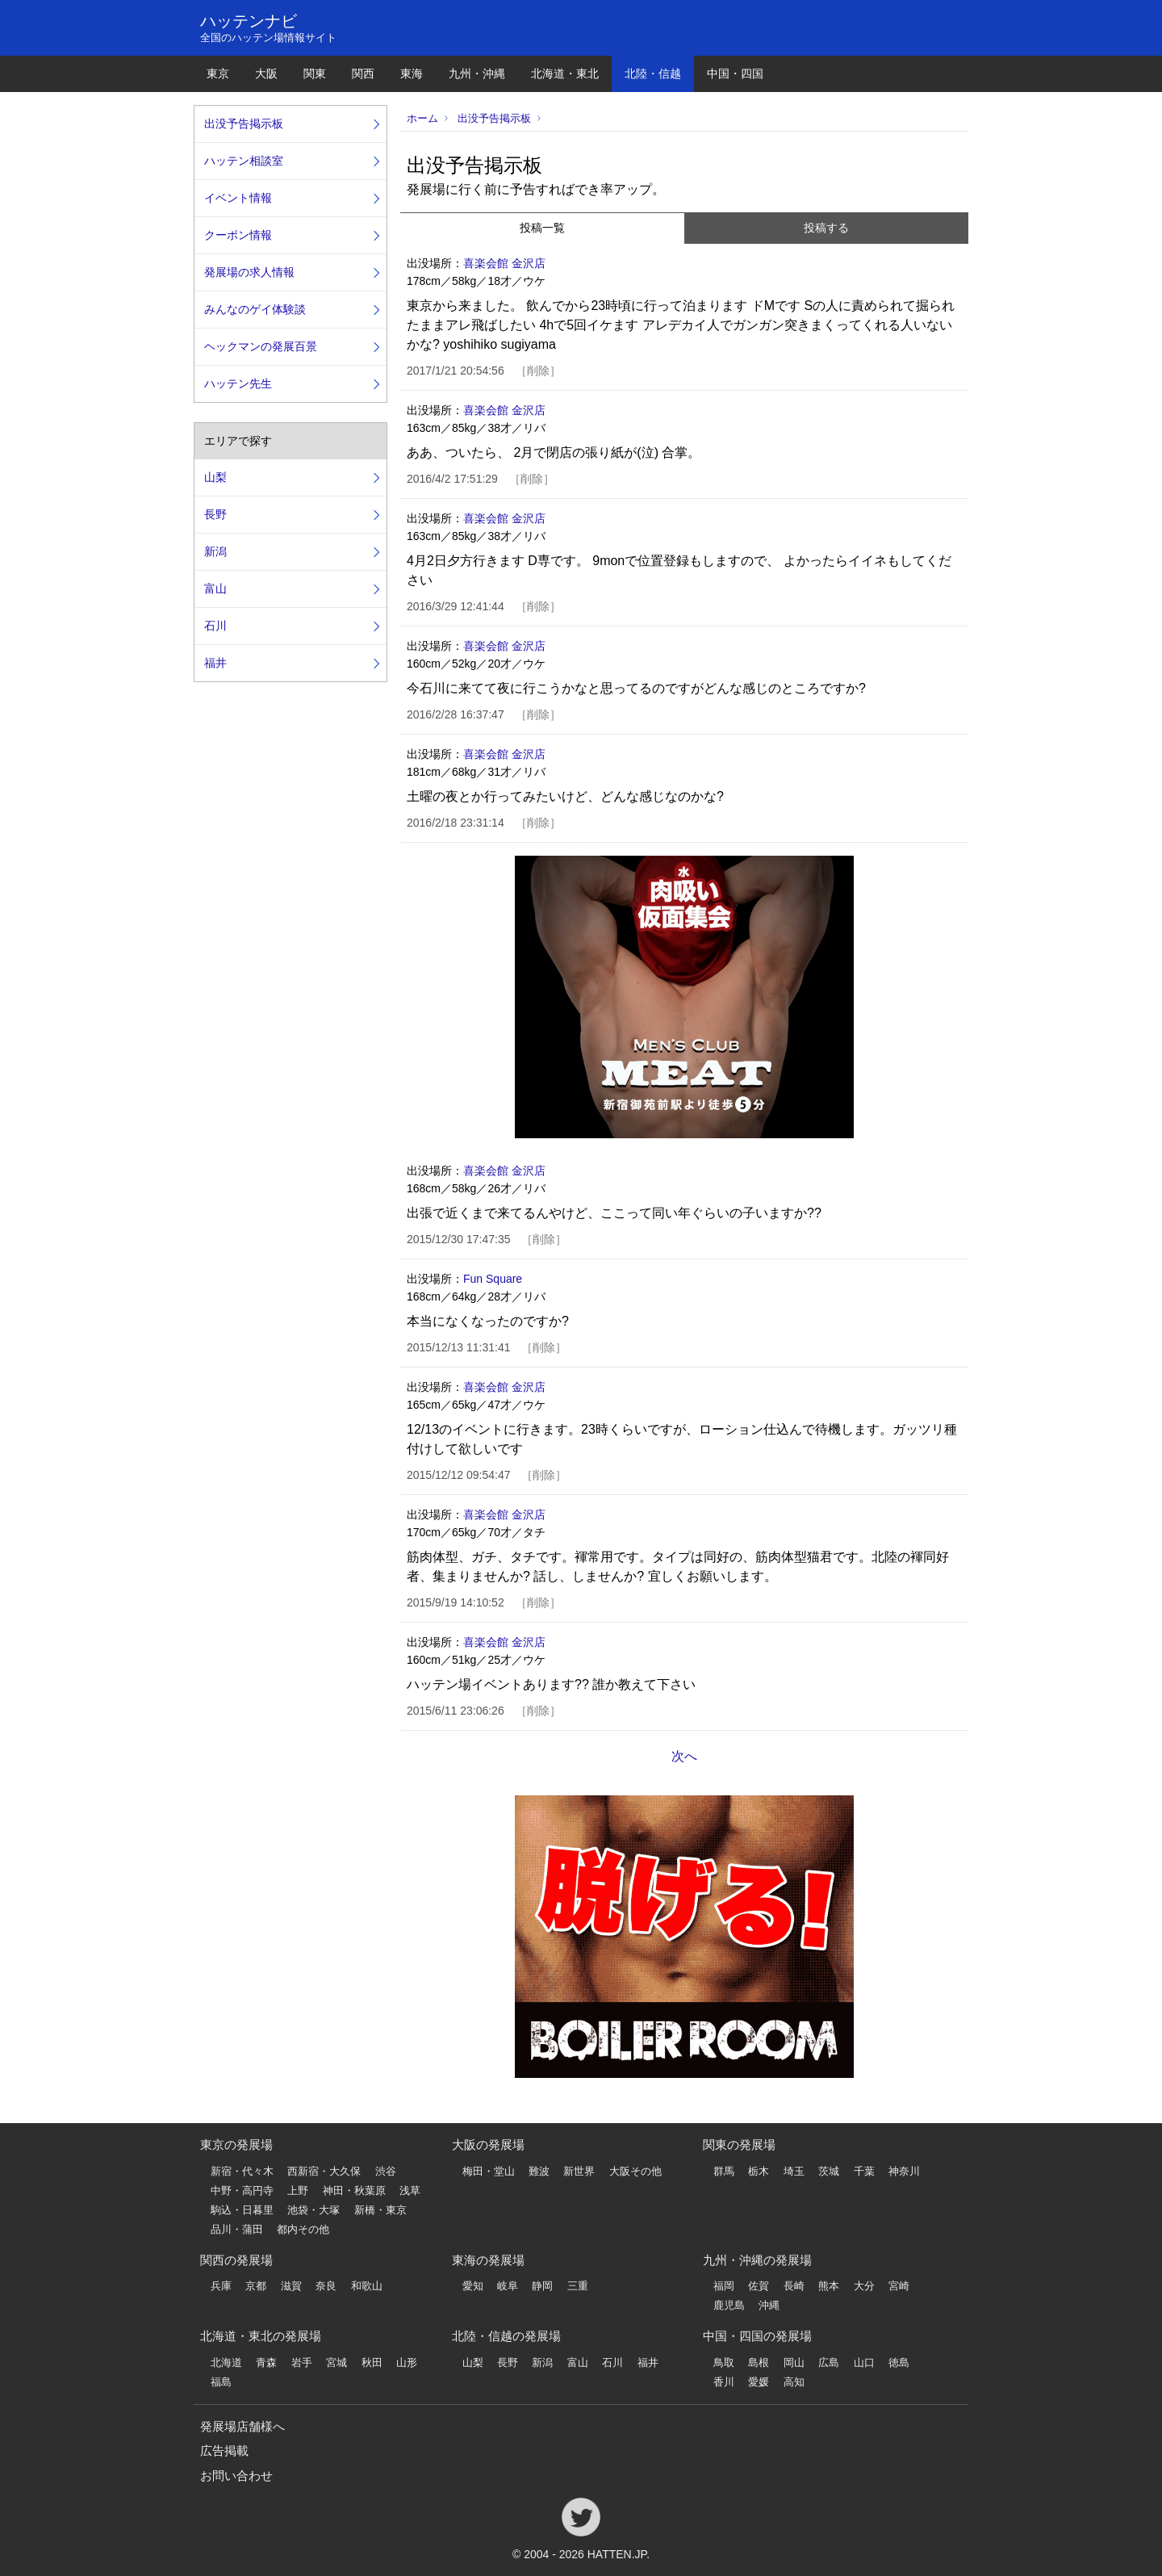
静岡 (542, 2286)
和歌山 (366, 2286)
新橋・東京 (380, 2210)
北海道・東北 (565, 73)
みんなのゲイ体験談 (255, 309)
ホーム (422, 118)
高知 (794, 2382)
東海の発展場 (488, 2260)
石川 (215, 625)
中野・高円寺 (242, 2190)
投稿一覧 (542, 227)
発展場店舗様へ (242, 2426)
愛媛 (758, 2382)
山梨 (215, 477)
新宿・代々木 (242, 2171)
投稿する (826, 227)
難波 (539, 2171)
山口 (864, 2362)
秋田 (372, 2362)
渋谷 (385, 2171)
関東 (314, 73)
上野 (297, 2190)
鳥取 (723, 2362)
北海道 (226, 2362)
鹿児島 (729, 2305)
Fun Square (492, 1278)
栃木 (758, 2171)
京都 (255, 2286)
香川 (723, 2382)
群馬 (723, 2171)
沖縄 (769, 2305)
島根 (758, 2362)
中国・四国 (735, 73)
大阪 (266, 73)
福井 (215, 662)
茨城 (828, 2171)
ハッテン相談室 (243, 160)
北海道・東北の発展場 (260, 2336)
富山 (215, 588)
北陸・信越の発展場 (506, 2336)
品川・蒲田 (237, 2229)
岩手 (301, 2362)
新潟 (215, 551)
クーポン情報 (238, 234)
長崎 (794, 2286)
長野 (215, 514)
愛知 (472, 2286)
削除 (538, 370)
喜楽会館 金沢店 (504, 263)
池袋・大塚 (313, 2210)
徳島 (898, 2362)
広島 (828, 2362)
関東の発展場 (739, 2144)
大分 (864, 2286)
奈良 (326, 2286)
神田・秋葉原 (354, 2190)
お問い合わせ (236, 2475)
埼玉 (794, 2171)
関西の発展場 (236, 2260)
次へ (684, 1756)
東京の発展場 (236, 2144)
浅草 (409, 2190)
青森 (266, 2362)
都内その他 (303, 2229)
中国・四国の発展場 (757, 2336)
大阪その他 (635, 2171)
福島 (221, 2382)
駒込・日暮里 (242, 2210)
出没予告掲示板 (494, 118)
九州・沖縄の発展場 (757, 2260)
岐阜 (507, 2286)
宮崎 (898, 2286)
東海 (411, 73)
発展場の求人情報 (249, 272)
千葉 (864, 2171)
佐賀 (758, 2286)
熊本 (828, 2286)
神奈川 (904, 2171)
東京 (218, 73)
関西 (363, 73)
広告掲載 (224, 2450)
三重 (577, 2286)
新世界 (579, 2171)
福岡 (723, 2286)
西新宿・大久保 (324, 2171)
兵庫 (221, 2286)
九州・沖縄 (477, 73)
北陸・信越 (653, 73)
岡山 (794, 2362)
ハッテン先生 (238, 383)
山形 (406, 2362)
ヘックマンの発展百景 (260, 346)
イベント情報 (238, 197)
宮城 (336, 2362)
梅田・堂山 (488, 2171)
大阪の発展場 (488, 2144)
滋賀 (291, 2286)
